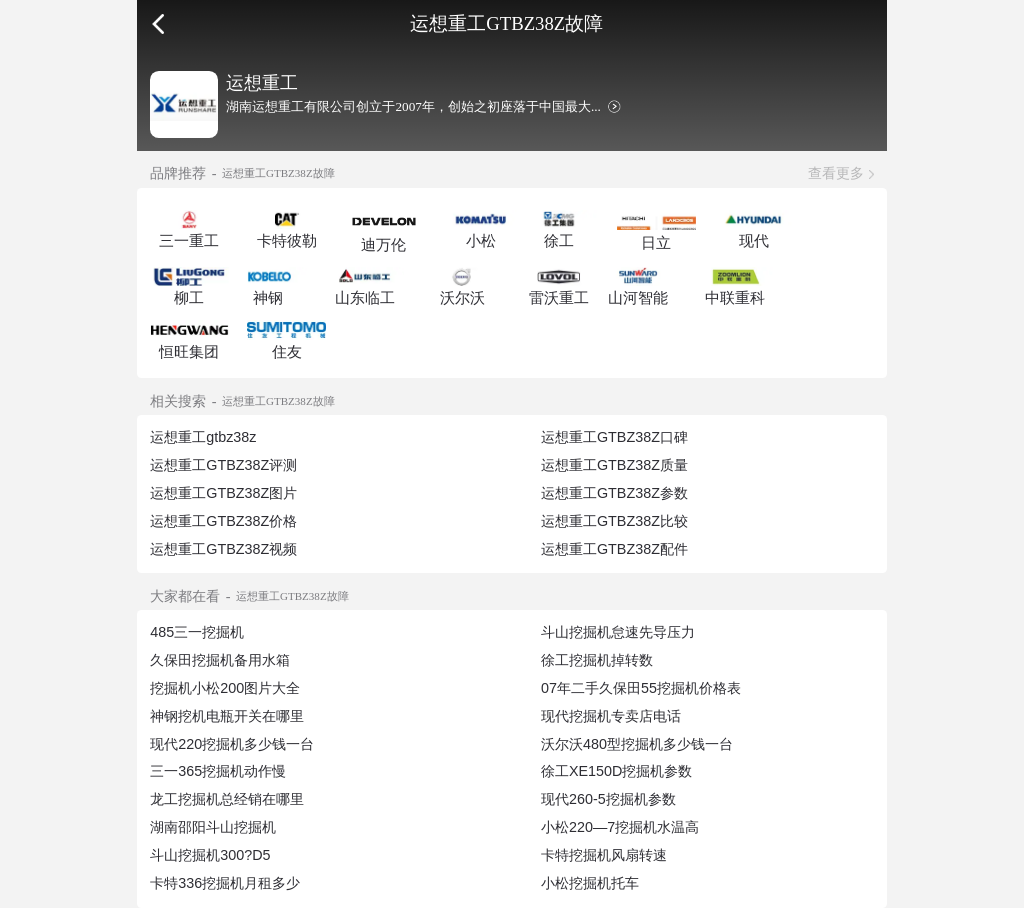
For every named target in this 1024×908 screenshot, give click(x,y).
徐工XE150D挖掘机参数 (616, 771)
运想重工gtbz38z (203, 437)
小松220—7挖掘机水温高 (620, 827)
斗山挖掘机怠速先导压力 (618, 632)
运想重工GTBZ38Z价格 (223, 521)
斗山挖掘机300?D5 (210, 855)
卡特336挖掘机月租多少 (225, 883)
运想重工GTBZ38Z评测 (223, 465)
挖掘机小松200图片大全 (225, 688)
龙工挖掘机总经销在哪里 (227, 799)
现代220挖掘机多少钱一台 (232, 744)
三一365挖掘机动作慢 (218, 771)
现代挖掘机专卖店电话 (611, 716)
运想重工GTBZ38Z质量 (614, 465)
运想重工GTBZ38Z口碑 (614, 437)
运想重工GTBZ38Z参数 (614, 493)
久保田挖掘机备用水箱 (220, 660)
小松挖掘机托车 (590, 883)
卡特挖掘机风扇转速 (604, 855)
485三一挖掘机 (197, 632)
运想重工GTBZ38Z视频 (223, 549)
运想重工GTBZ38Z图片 (223, 493)
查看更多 (836, 173)
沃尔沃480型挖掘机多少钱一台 (637, 744)
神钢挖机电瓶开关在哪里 (227, 716)
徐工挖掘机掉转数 (597, 660)
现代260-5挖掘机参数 (608, 799)
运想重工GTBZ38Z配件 (614, 549)
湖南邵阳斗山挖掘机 (213, 827)
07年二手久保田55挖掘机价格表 (641, 688)
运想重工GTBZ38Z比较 (614, 521)
